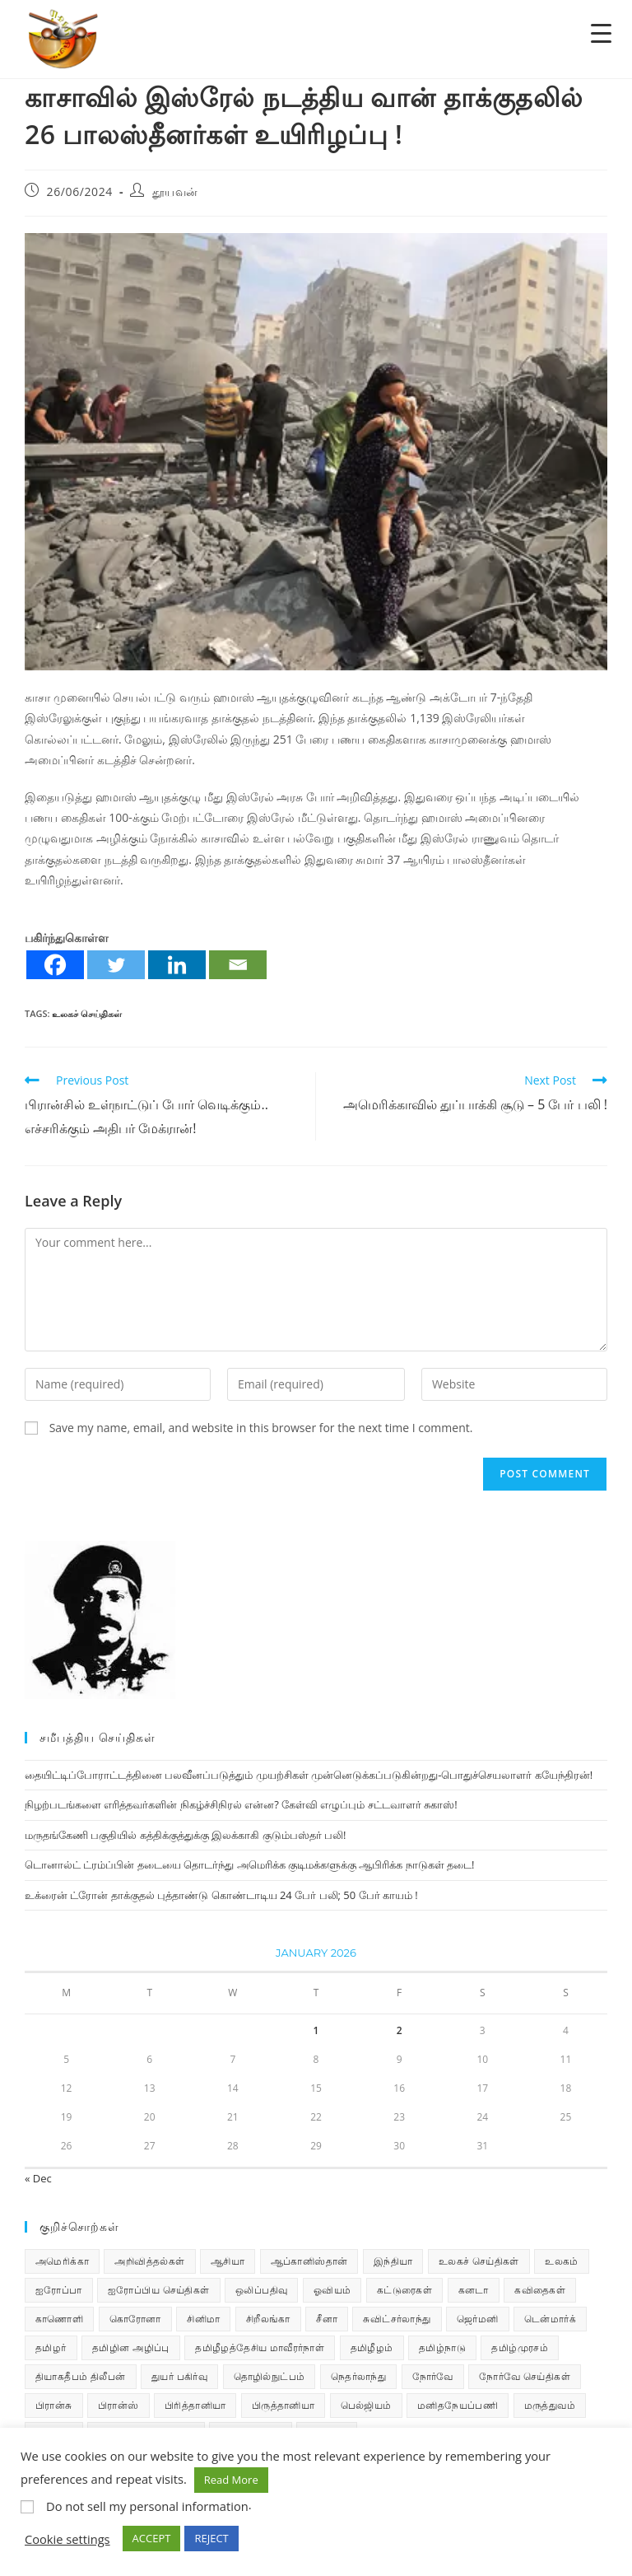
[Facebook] (55, 964)
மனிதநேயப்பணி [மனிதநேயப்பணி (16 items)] (457, 2405)
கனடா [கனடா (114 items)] (473, 2290)
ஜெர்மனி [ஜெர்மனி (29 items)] (478, 2319)
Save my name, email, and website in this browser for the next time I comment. (261, 1427)
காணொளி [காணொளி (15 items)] (59, 2319)
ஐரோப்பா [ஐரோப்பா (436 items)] (58, 2290)
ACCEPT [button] (151, 2538)
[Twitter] (116, 964)
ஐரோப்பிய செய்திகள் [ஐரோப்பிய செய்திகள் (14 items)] (159, 2290)
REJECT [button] (211, 2538)
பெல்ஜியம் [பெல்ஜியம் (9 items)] (366, 2405)
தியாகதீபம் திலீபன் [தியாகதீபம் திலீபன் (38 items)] (80, 2376)
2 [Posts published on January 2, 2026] (399, 2030)
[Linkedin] (177, 964)
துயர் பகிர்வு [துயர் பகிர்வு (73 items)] (179, 2376)
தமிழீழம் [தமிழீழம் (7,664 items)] (372, 2347)
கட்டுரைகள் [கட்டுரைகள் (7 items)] (404, 2290)
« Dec (38, 2178)
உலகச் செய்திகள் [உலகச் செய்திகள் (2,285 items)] (479, 2261)
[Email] (238, 964)
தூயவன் (175, 191)
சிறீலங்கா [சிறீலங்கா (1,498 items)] (268, 2319)
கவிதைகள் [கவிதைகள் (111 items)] (539, 2290)
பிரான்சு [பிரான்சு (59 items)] (53, 2405)
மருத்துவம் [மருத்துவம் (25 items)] (549, 2405)
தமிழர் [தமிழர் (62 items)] (51, 2347)
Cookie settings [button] (67, 2539)
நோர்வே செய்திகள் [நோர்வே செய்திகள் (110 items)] (524, 2376)
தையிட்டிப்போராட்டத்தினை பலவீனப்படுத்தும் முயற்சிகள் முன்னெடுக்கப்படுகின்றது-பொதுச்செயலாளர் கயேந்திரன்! (308, 1774)
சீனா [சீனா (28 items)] (326, 2319)
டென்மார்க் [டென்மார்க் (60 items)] (550, 2319)
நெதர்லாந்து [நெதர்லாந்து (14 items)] (358, 2376)
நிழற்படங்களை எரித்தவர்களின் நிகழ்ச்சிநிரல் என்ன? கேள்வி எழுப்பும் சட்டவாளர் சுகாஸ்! (241, 1804)
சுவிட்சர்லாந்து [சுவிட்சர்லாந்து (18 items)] (396, 2319)
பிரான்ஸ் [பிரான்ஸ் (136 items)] (118, 2405)
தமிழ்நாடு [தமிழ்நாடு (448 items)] (442, 2347)
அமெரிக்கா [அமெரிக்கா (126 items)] (62, 2261)
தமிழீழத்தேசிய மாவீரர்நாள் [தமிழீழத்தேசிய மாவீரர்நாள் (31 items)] (259, 2347)
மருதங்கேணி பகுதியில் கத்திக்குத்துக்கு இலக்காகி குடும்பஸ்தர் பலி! (185, 1834)
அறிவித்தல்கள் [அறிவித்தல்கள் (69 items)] (149, 2261)
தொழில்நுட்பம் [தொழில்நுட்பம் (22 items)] (269, 2376)
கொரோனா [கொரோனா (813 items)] (135, 2319)
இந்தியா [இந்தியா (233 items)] (393, 2261)
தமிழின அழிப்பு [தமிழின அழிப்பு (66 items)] (131, 2347)
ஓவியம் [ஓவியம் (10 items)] (332, 2290)
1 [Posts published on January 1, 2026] (316, 2030)
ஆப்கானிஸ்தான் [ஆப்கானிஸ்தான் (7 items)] (309, 2261)
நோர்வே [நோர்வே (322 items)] (432, 2376)
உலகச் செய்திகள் (87, 1013)
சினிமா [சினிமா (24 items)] (203, 2319)
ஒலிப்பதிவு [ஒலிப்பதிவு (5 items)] (261, 2290)
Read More (231, 2479)
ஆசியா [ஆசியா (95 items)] (227, 2261)
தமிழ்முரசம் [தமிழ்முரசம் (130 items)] (519, 2347)
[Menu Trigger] (601, 32)
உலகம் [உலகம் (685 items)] (562, 2261)
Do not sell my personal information (147, 2506)
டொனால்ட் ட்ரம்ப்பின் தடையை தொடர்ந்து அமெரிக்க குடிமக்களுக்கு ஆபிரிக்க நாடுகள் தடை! (249, 1864)
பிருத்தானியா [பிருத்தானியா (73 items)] (283, 2405)
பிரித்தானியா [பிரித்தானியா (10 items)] (195, 2405)
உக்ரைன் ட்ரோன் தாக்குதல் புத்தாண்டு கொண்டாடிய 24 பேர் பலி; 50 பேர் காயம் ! (221, 1895)
